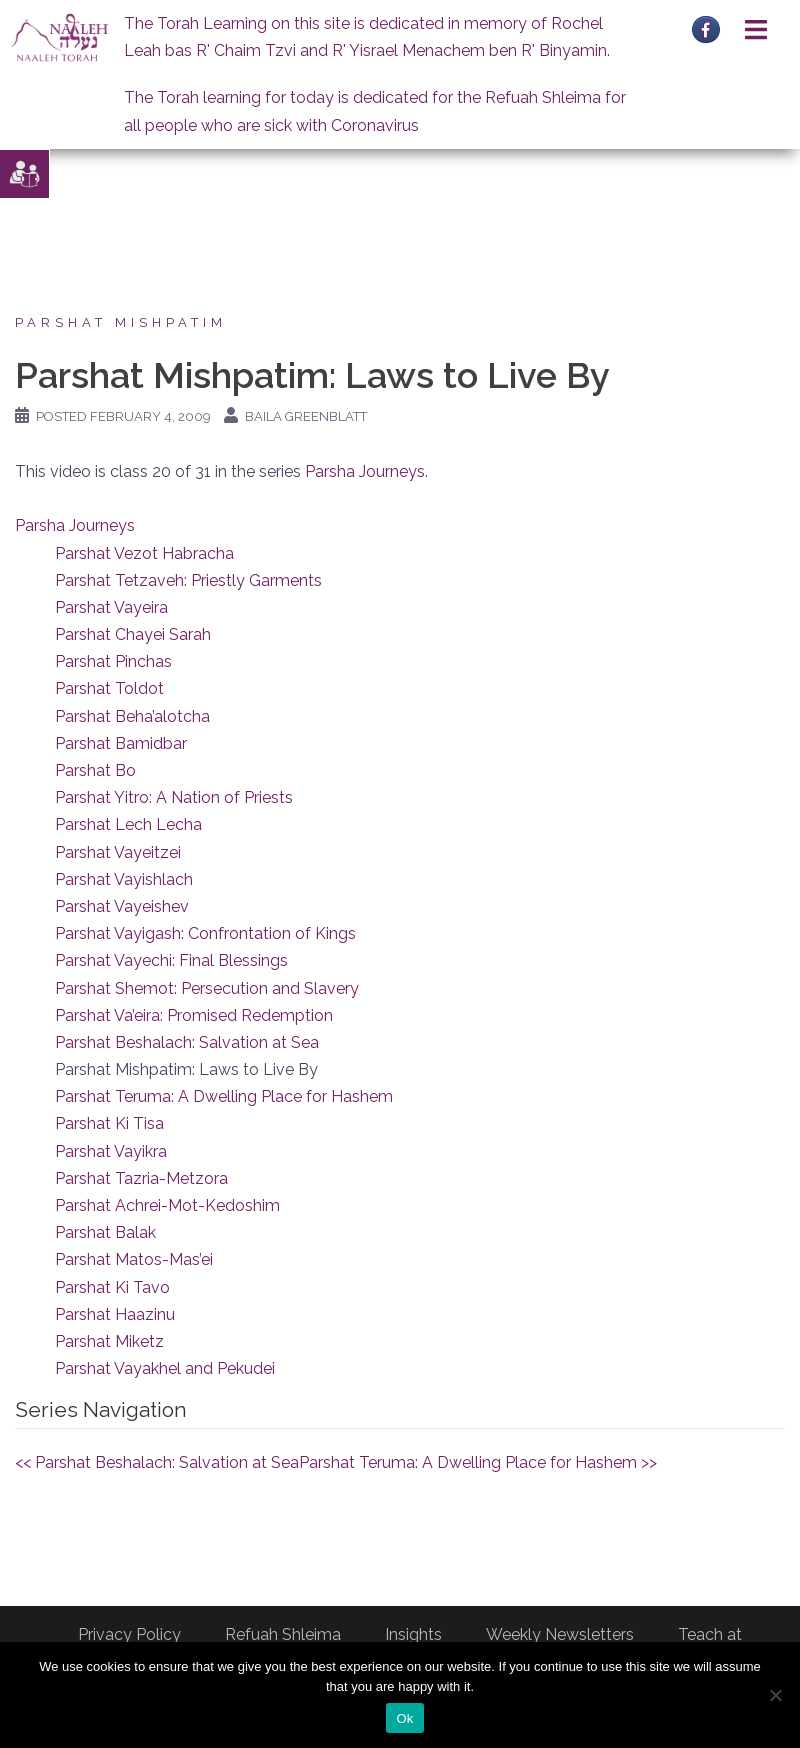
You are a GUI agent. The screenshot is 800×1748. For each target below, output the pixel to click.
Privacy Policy (129, 1634)
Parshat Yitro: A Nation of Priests (174, 797)
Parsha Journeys (365, 471)
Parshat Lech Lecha (128, 824)
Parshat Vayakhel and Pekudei (165, 1368)
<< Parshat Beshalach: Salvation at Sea (157, 1462)
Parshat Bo (95, 770)
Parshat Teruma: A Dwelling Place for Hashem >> (478, 1462)
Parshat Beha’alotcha (132, 716)
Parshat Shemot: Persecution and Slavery (207, 988)
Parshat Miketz (109, 1341)
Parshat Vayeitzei (118, 852)
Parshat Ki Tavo (112, 1287)
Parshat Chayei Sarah (133, 634)
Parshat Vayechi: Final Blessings (171, 960)
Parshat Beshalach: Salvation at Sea (187, 1042)
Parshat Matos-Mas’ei (134, 1259)
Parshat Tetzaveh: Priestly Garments (188, 580)
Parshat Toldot (109, 688)
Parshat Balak (105, 1232)
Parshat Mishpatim (121, 322)
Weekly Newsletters (560, 1634)
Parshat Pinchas (113, 661)
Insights (413, 1634)
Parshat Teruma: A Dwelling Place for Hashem (224, 1096)
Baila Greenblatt (306, 416)
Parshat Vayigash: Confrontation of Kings (205, 933)
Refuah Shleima (283, 1634)
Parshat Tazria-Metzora (141, 1178)
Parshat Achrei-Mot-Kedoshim (167, 1205)
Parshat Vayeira (111, 607)
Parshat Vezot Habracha (144, 553)
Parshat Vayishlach (124, 879)
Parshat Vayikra (111, 1151)
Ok (404, 1718)
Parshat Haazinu (115, 1314)
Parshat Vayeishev (122, 906)
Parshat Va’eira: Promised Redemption (194, 1015)
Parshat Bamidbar (121, 743)
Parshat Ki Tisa (109, 1123)
